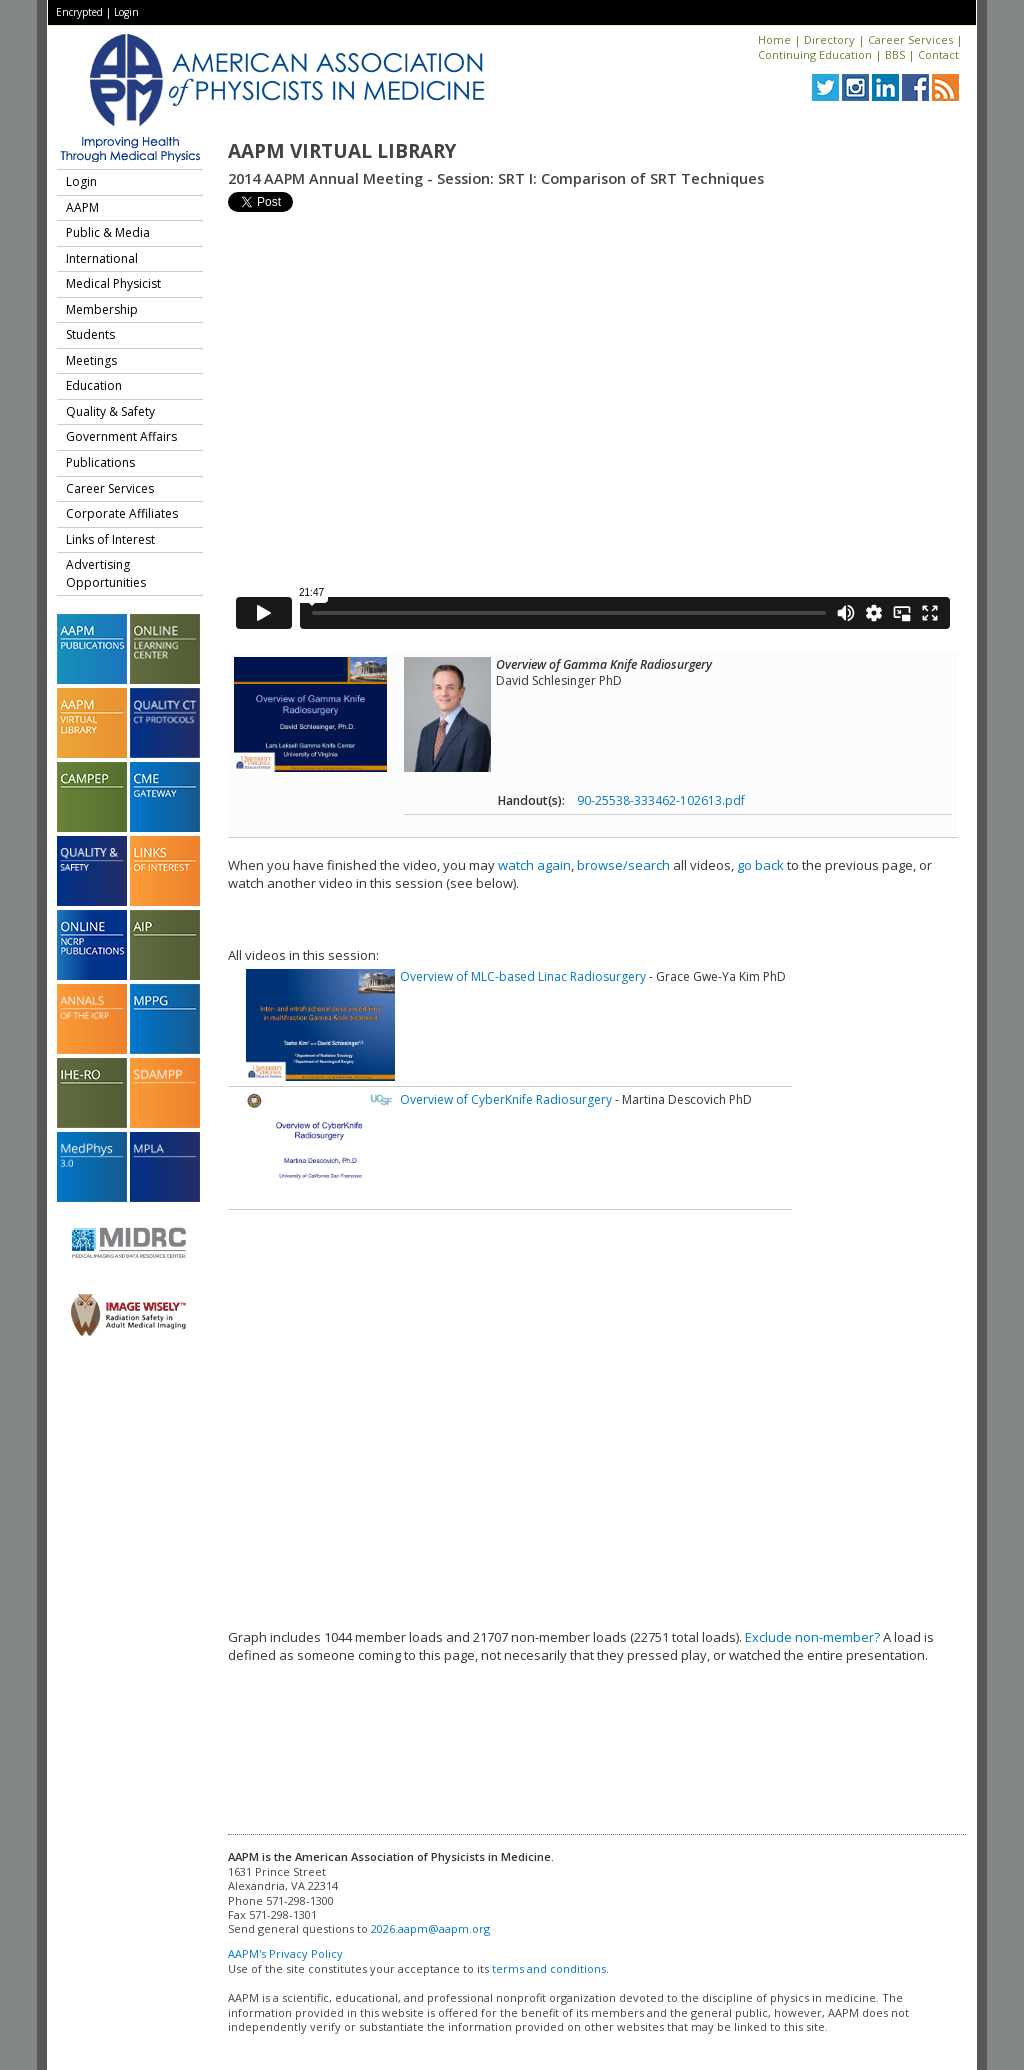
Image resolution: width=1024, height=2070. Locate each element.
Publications (100, 462)
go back (760, 865)
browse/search (623, 865)
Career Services (910, 39)
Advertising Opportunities (106, 573)
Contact (938, 54)
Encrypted (79, 12)
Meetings (91, 360)
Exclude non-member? (812, 1637)
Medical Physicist (113, 283)
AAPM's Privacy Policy (285, 1953)
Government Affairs (121, 436)
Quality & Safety (110, 411)
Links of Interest (110, 539)
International (102, 258)
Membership (102, 309)
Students (90, 334)
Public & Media (108, 232)
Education (94, 385)
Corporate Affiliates (122, 513)
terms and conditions (549, 1968)
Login (126, 12)
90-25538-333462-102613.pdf (661, 800)
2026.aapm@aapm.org (430, 1928)
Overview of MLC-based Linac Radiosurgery (523, 976)
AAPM (82, 207)
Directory (829, 39)
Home (774, 39)
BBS (895, 54)
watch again (534, 865)
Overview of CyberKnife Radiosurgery (506, 1099)
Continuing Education (815, 54)
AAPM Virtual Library (342, 151)
